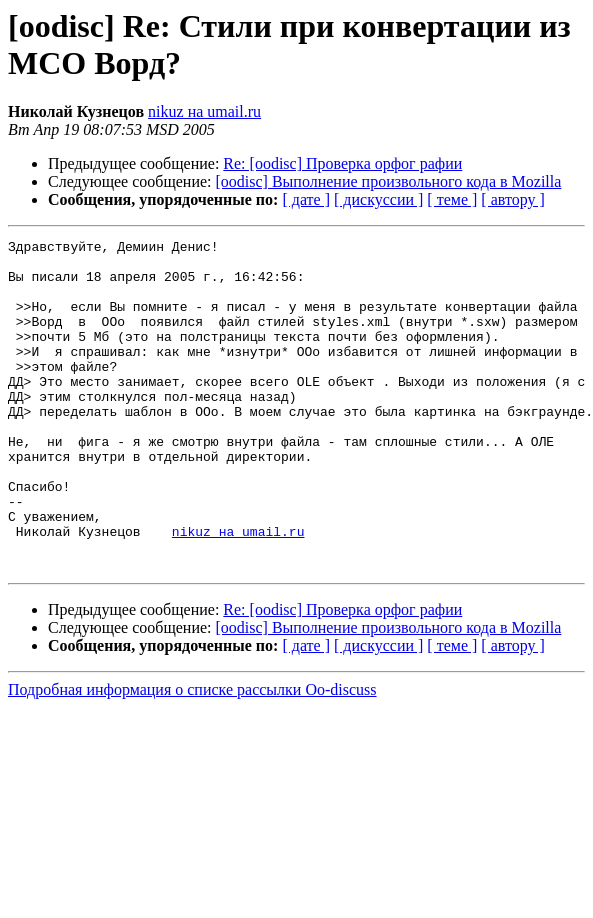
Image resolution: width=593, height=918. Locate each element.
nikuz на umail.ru (204, 111)
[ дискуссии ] (378, 199)
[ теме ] (452, 199)
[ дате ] (306, 199)
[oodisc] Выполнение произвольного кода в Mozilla (389, 181)
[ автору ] (512, 199)
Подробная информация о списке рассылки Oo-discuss (192, 755)
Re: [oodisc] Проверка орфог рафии (342, 163)
